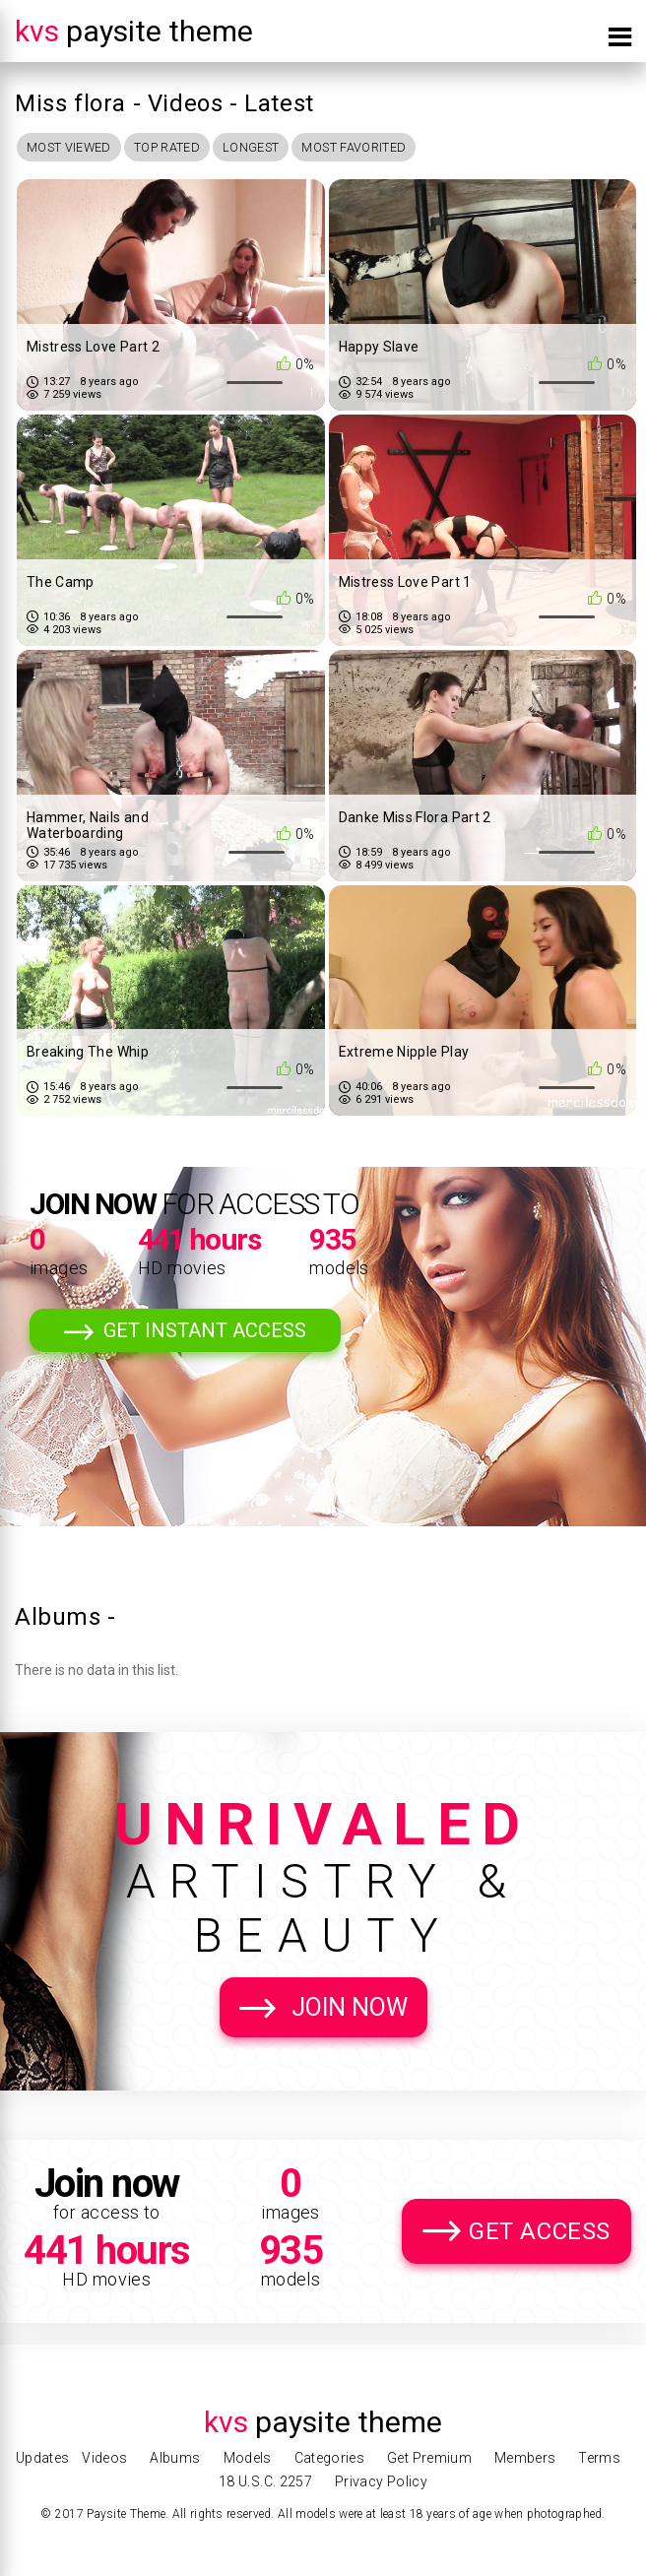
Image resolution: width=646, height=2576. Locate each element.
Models (248, 2458)
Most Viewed (74, 148)
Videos (104, 2458)
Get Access (540, 2233)
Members (524, 2458)
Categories (329, 2458)
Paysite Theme (134, 31)
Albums (175, 2458)
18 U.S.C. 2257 (265, 2481)
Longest (275, 148)
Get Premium (429, 2458)
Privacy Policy (381, 2481)
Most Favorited (389, 148)
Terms (599, 2458)
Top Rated (183, 148)
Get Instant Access (204, 1332)
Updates (42, 2458)
